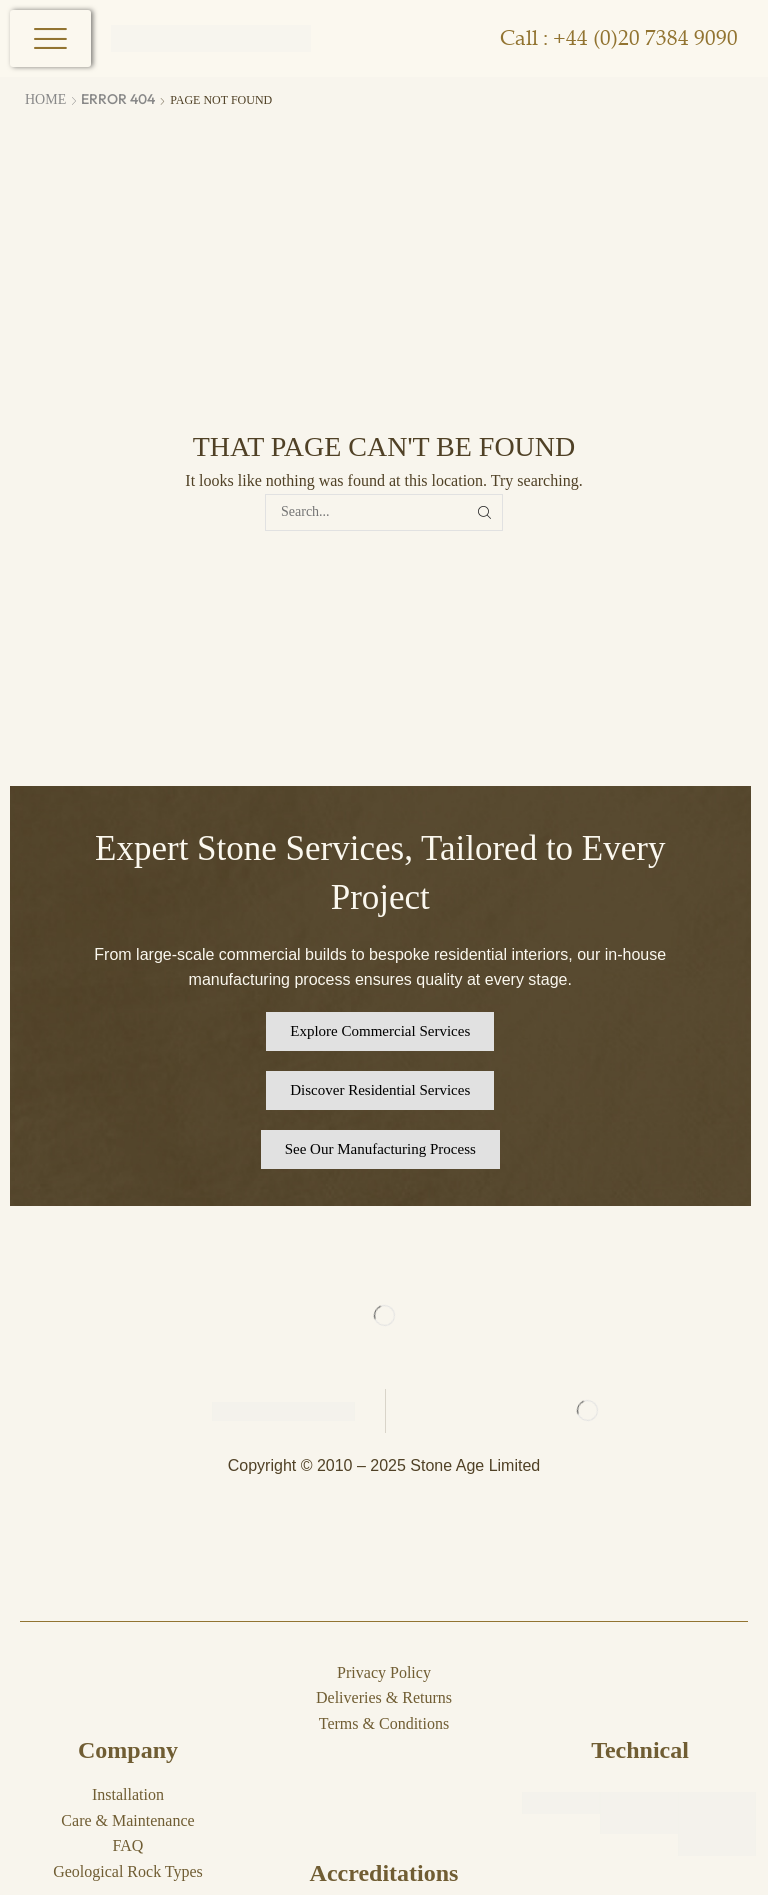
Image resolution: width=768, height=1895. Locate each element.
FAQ (128, 1845)
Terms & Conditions (384, 1723)
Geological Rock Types (128, 1871)
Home (45, 99)
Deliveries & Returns (384, 1697)
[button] (380, 1031)
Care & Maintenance (127, 1820)
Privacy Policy (384, 1672)
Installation (128, 1794)
